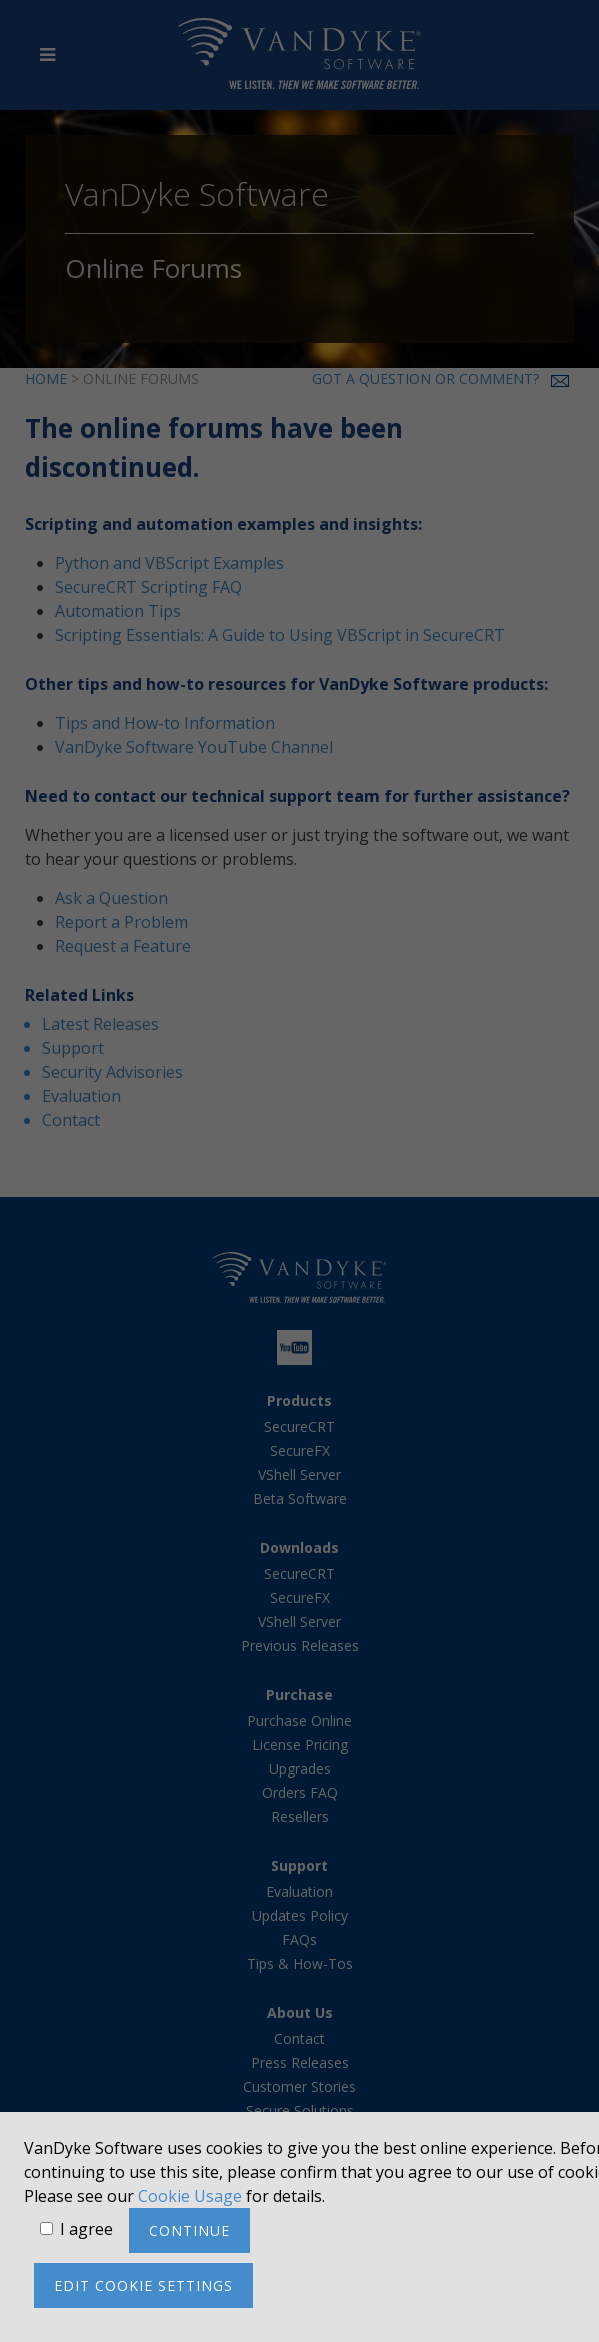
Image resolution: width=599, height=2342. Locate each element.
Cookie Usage (190, 2196)
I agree (86, 2229)
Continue (189, 2230)
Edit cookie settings (143, 2285)
